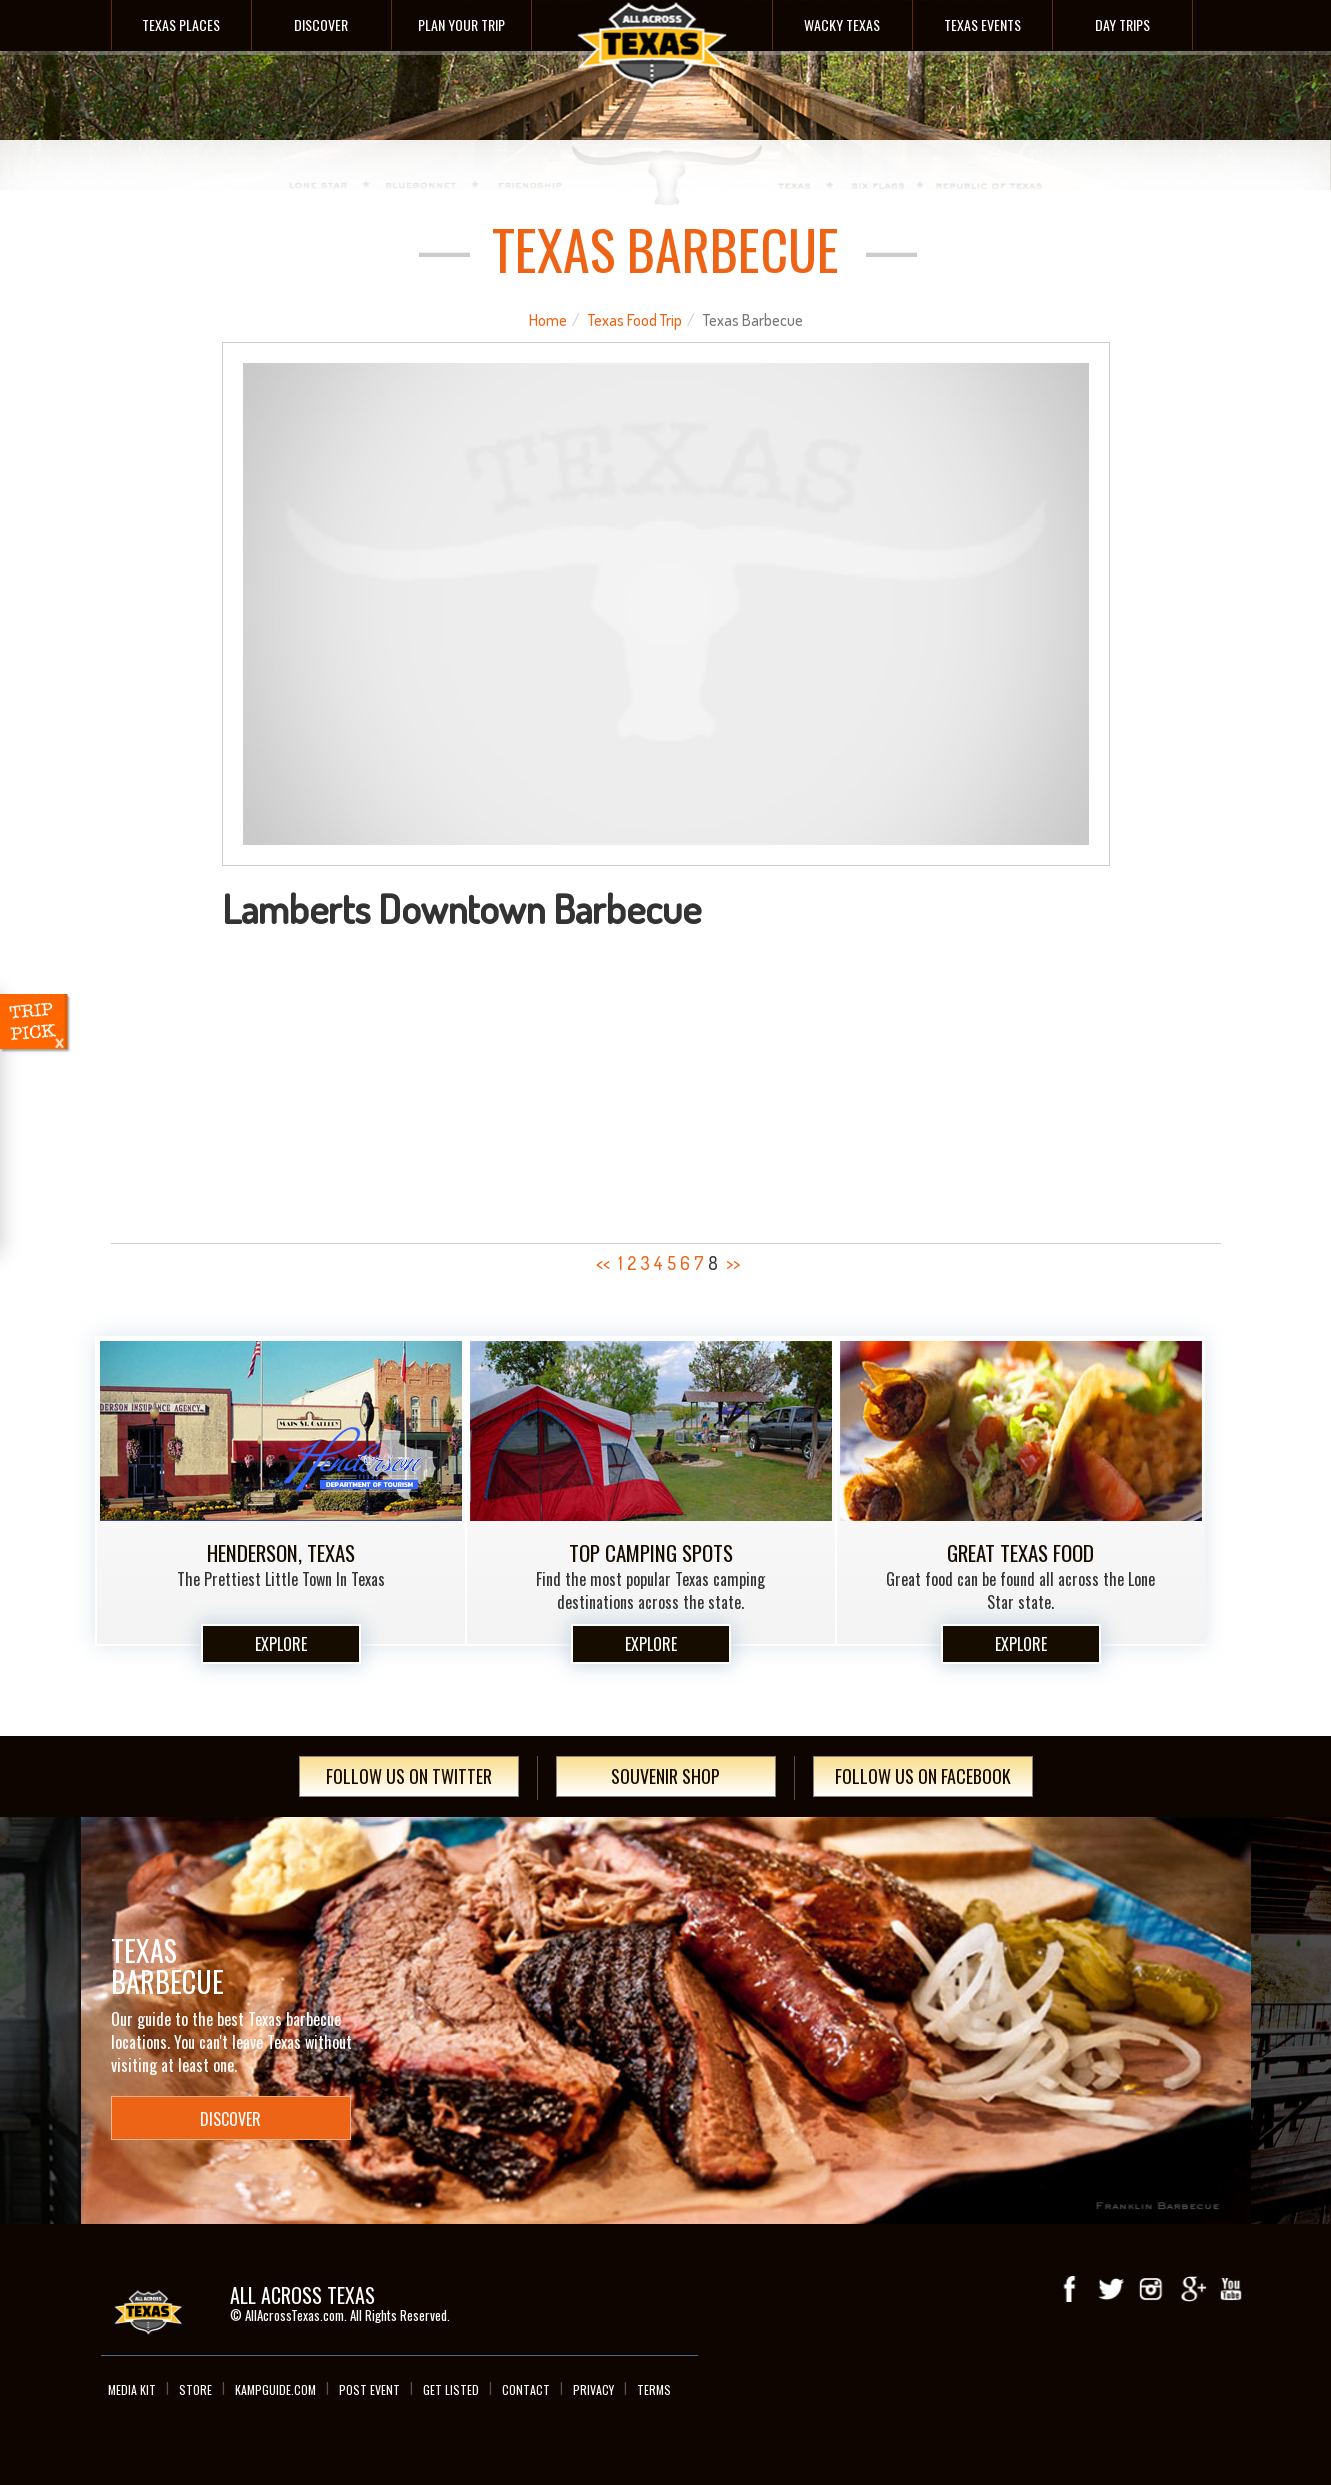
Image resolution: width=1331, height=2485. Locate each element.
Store (195, 2389)
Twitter (1111, 2289)
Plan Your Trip (461, 24)
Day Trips (1122, 24)
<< (603, 1263)
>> (733, 1263)
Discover (321, 24)
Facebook (1071, 2289)
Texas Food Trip (635, 320)
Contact (526, 2389)
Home (548, 320)
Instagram (1151, 2289)
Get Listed (451, 2389)
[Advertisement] (666, 1080)
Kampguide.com (275, 2389)
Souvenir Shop (665, 1776)
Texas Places (181, 24)
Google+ (1191, 2289)
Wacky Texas (842, 24)
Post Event (369, 2389)
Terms (654, 2389)
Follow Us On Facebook (923, 1776)
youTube (1231, 2289)
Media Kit (132, 2389)
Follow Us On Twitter (409, 1776)
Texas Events (982, 24)
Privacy (593, 2389)
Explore (281, 1644)
